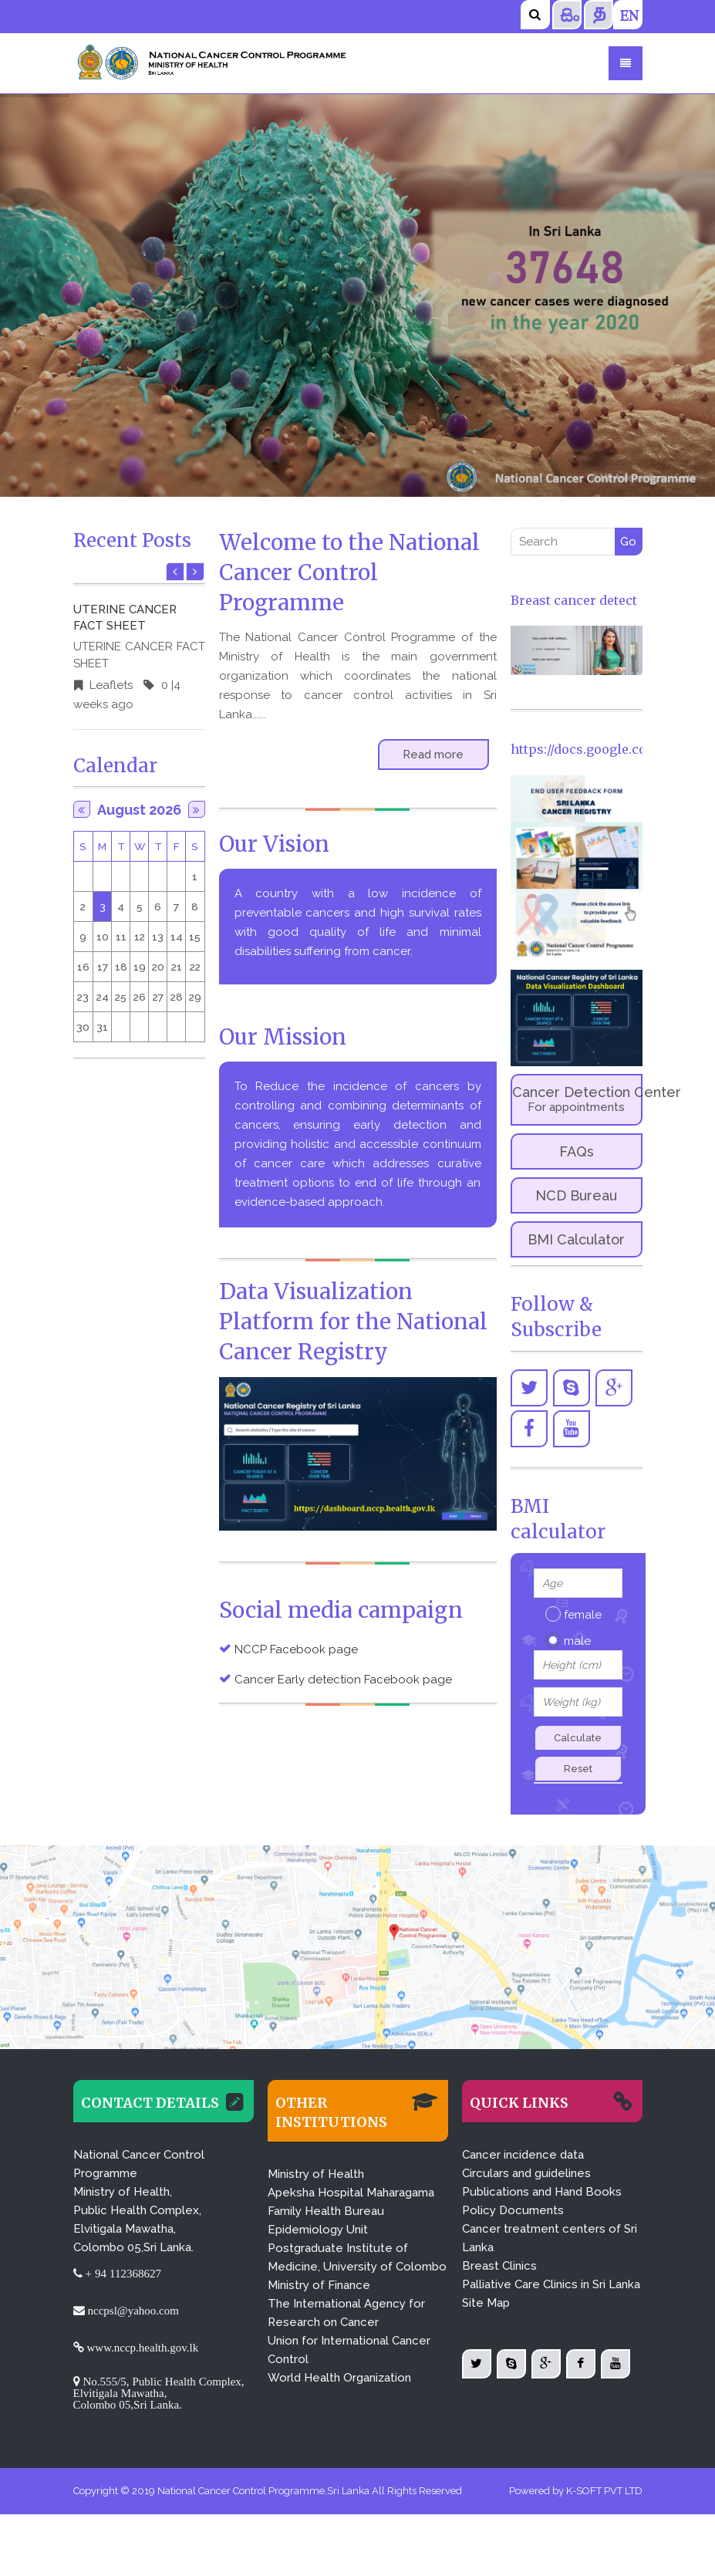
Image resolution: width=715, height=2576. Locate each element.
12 (139, 936)
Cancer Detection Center (577, 1099)
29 (195, 997)
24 (102, 997)
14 (176, 936)
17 (102, 967)
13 (158, 936)
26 (139, 997)
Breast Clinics (499, 2266)
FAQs (576, 1151)
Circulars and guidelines (526, 2173)
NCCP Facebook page (296, 1649)
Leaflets (109, 685)
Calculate (578, 1738)
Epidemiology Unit (318, 2230)
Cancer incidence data (523, 2155)
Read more (433, 754)
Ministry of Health (316, 2174)
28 (176, 997)
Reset (578, 1768)
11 (121, 936)
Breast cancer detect (574, 600)
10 (102, 936)
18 (121, 967)
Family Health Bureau (326, 2211)
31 (102, 1027)
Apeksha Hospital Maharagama (351, 2193)
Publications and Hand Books (542, 2192)
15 (195, 936)
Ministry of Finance (319, 2285)
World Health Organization (339, 2378)
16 (83, 967)
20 (158, 967)
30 (82, 1027)
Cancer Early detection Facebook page (343, 1679)
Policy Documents (513, 2210)
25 (120, 997)
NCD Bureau (576, 1195)
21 (176, 967)
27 (158, 997)
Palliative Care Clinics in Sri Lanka (551, 2284)
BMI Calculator (576, 1239)
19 (139, 967)
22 (195, 967)
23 (83, 997)
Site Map (486, 2303)
